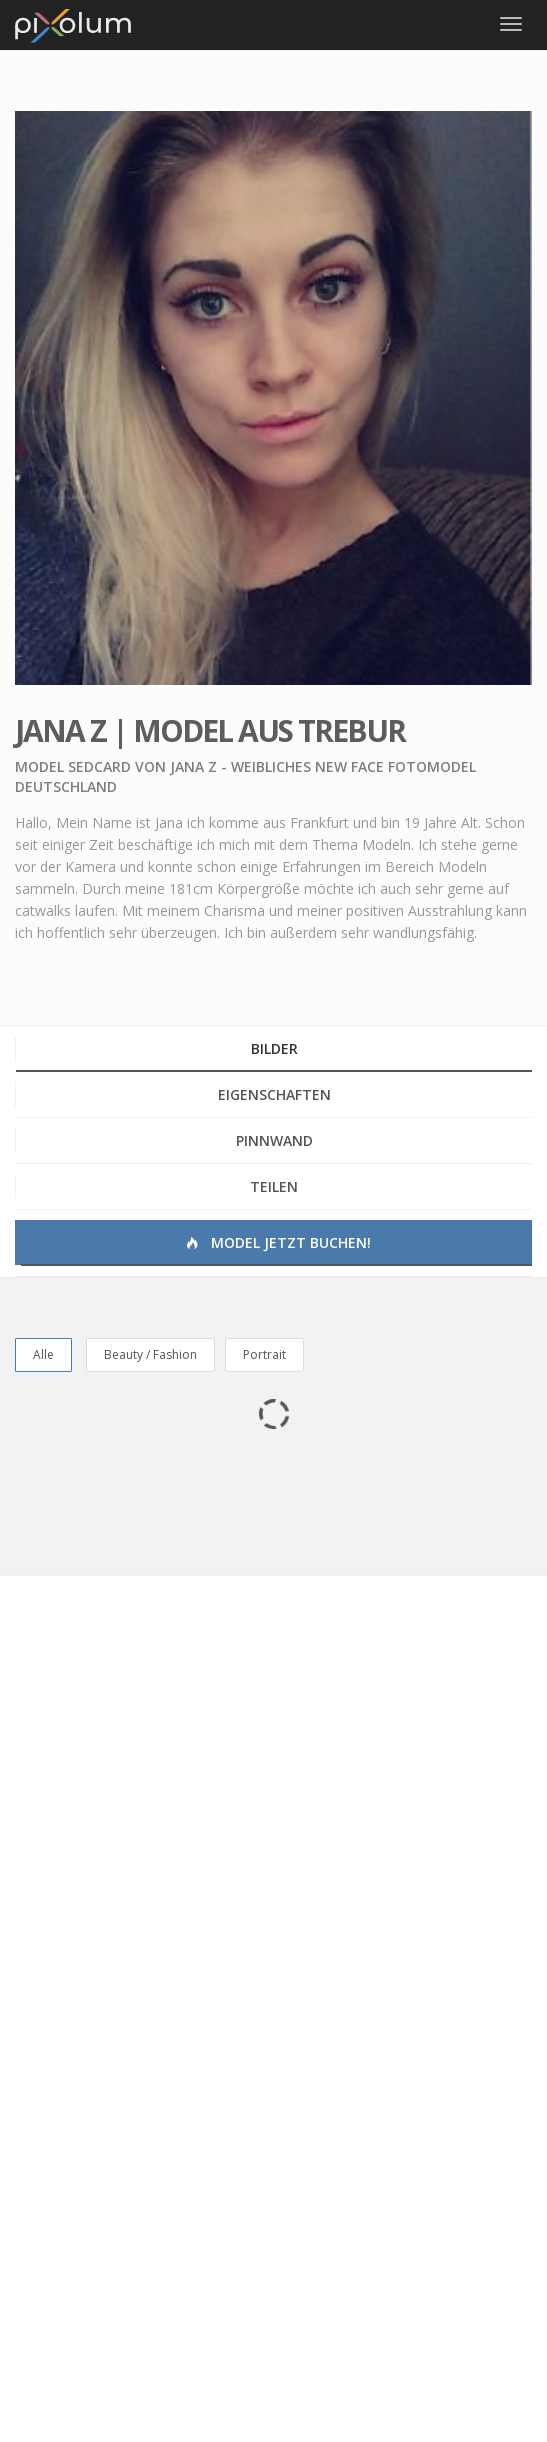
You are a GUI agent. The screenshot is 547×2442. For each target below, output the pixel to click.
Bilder (274, 1048)
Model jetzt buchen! (276, 1242)
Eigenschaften (274, 1094)
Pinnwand (274, 1140)
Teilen (274, 1186)
